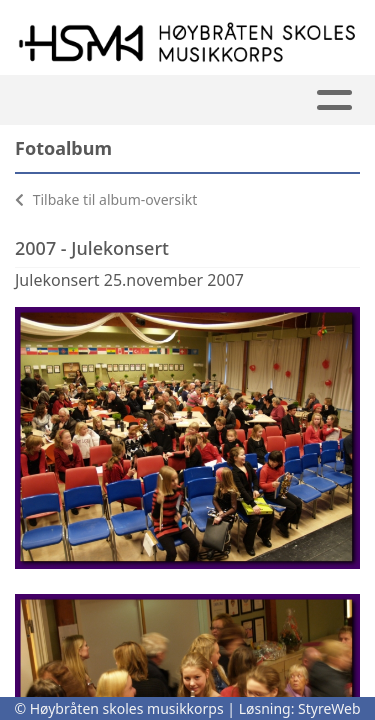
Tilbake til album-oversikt (106, 199)
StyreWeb (329, 708)
